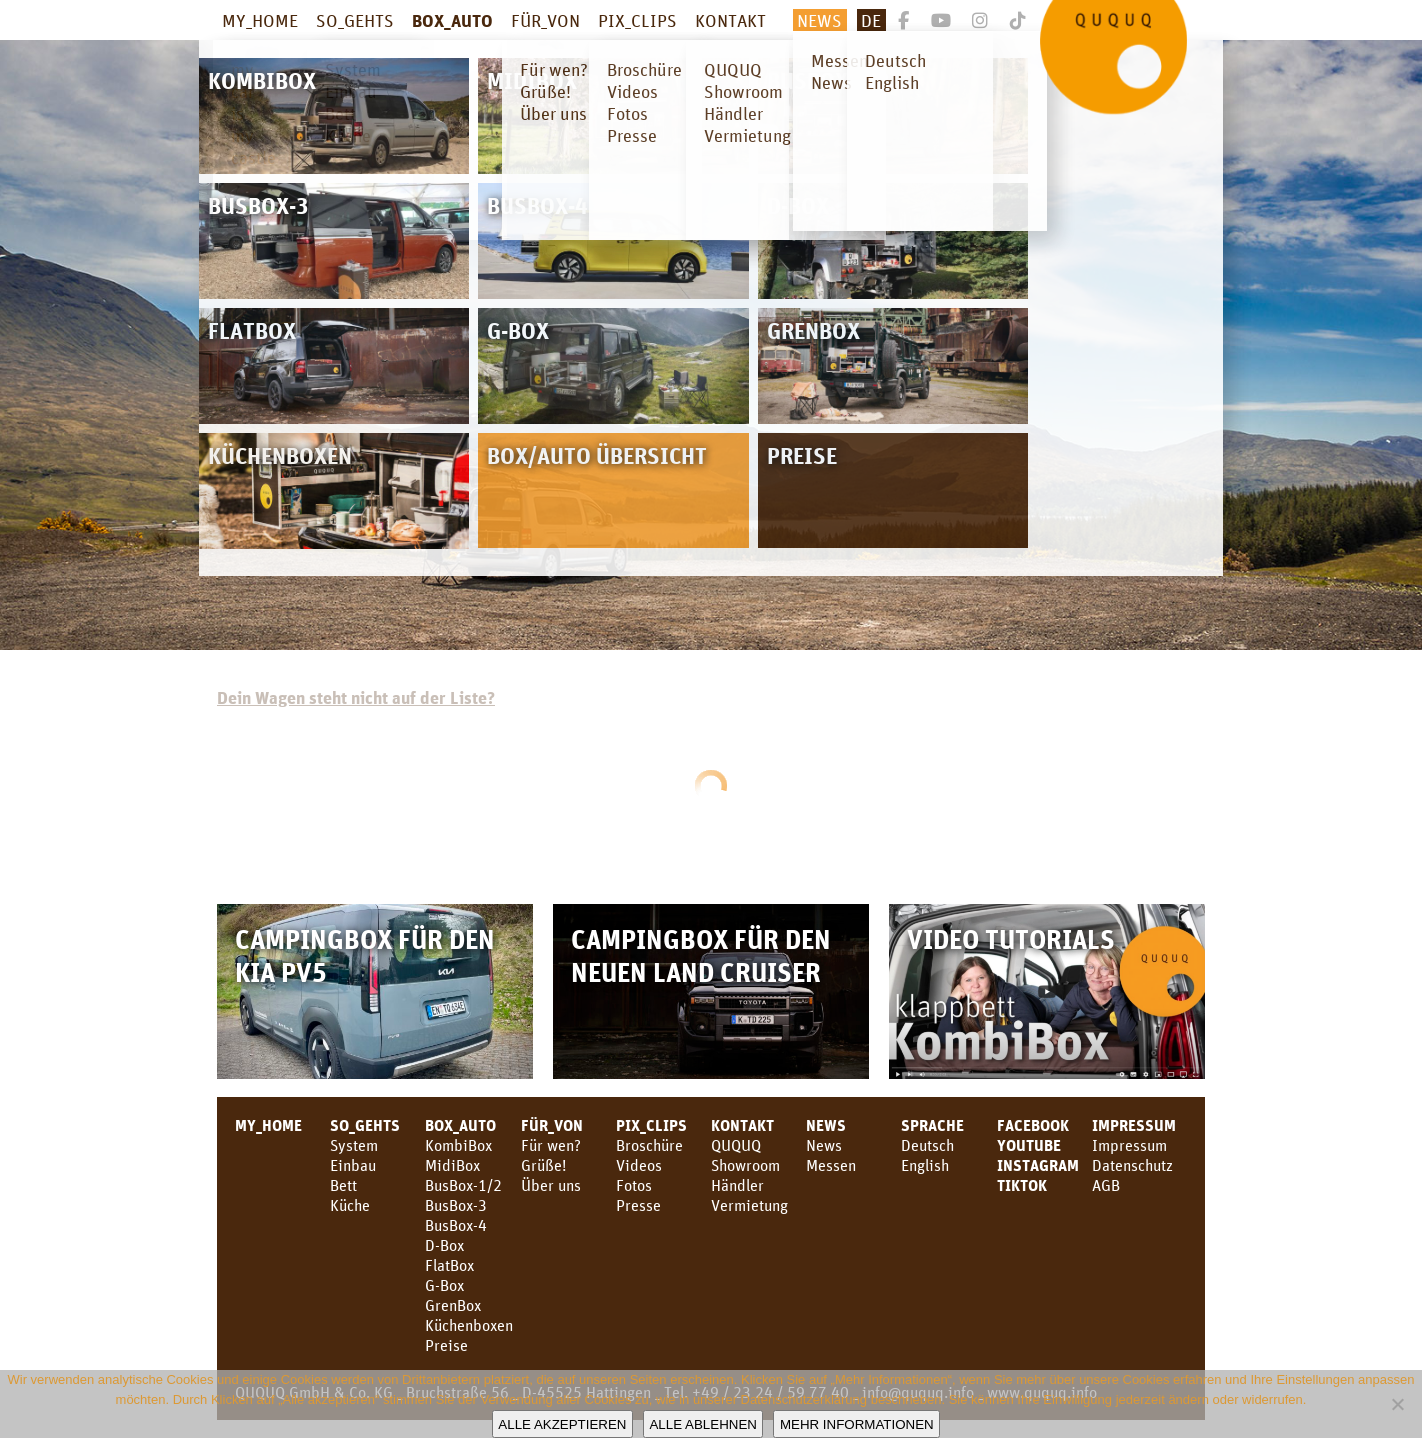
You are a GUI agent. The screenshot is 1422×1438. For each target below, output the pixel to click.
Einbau (353, 1165)
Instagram (1038, 1165)
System (354, 1145)
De (871, 20)
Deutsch (927, 1145)
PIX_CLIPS (637, 20)
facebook (1033, 1125)
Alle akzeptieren (562, 1424)
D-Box (444, 1245)
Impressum (1134, 1125)
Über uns (551, 1185)
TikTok (1022, 1185)
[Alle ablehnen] (1397, 1404)
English (925, 1165)
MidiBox (452, 1165)
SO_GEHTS (355, 20)
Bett (343, 1185)
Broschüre (649, 1145)
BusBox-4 (456, 1225)
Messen (831, 1165)
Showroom (745, 1165)
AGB (1106, 1185)
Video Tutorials (1011, 938)
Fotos (634, 1185)
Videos (639, 1165)
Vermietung (749, 1205)
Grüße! (543, 1165)
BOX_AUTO (452, 20)
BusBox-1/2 (463, 1185)
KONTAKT (730, 20)
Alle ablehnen (702, 1424)
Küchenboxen (469, 1325)
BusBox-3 (456, 1205)
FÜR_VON (545, 20)
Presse (638, 1205)
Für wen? (551, 1145)
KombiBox (458, 1145)
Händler (737, 1185)
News (819, 20)
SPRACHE (932, 1125)
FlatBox (449, 1265)
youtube (1029, 1145)
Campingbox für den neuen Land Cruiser (701, 955)
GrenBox (453, 1305)
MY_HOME (260, 20)
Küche (350, 1205)
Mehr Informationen (857, 1424)
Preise (446, 1345)
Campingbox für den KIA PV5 (365, 955)
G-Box (444, 1285)
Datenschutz (1132, 1165)
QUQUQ (736, 1145)
